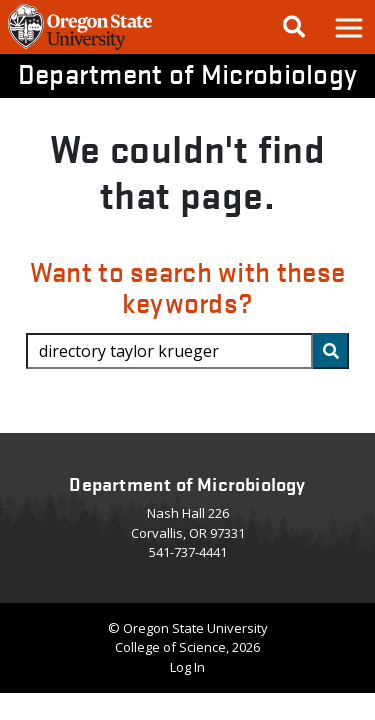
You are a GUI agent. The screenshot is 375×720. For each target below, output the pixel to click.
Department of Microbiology (188, 73)
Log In (187, 667)
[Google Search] (294, 27)
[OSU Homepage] (80, 48)
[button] (348, 27)
